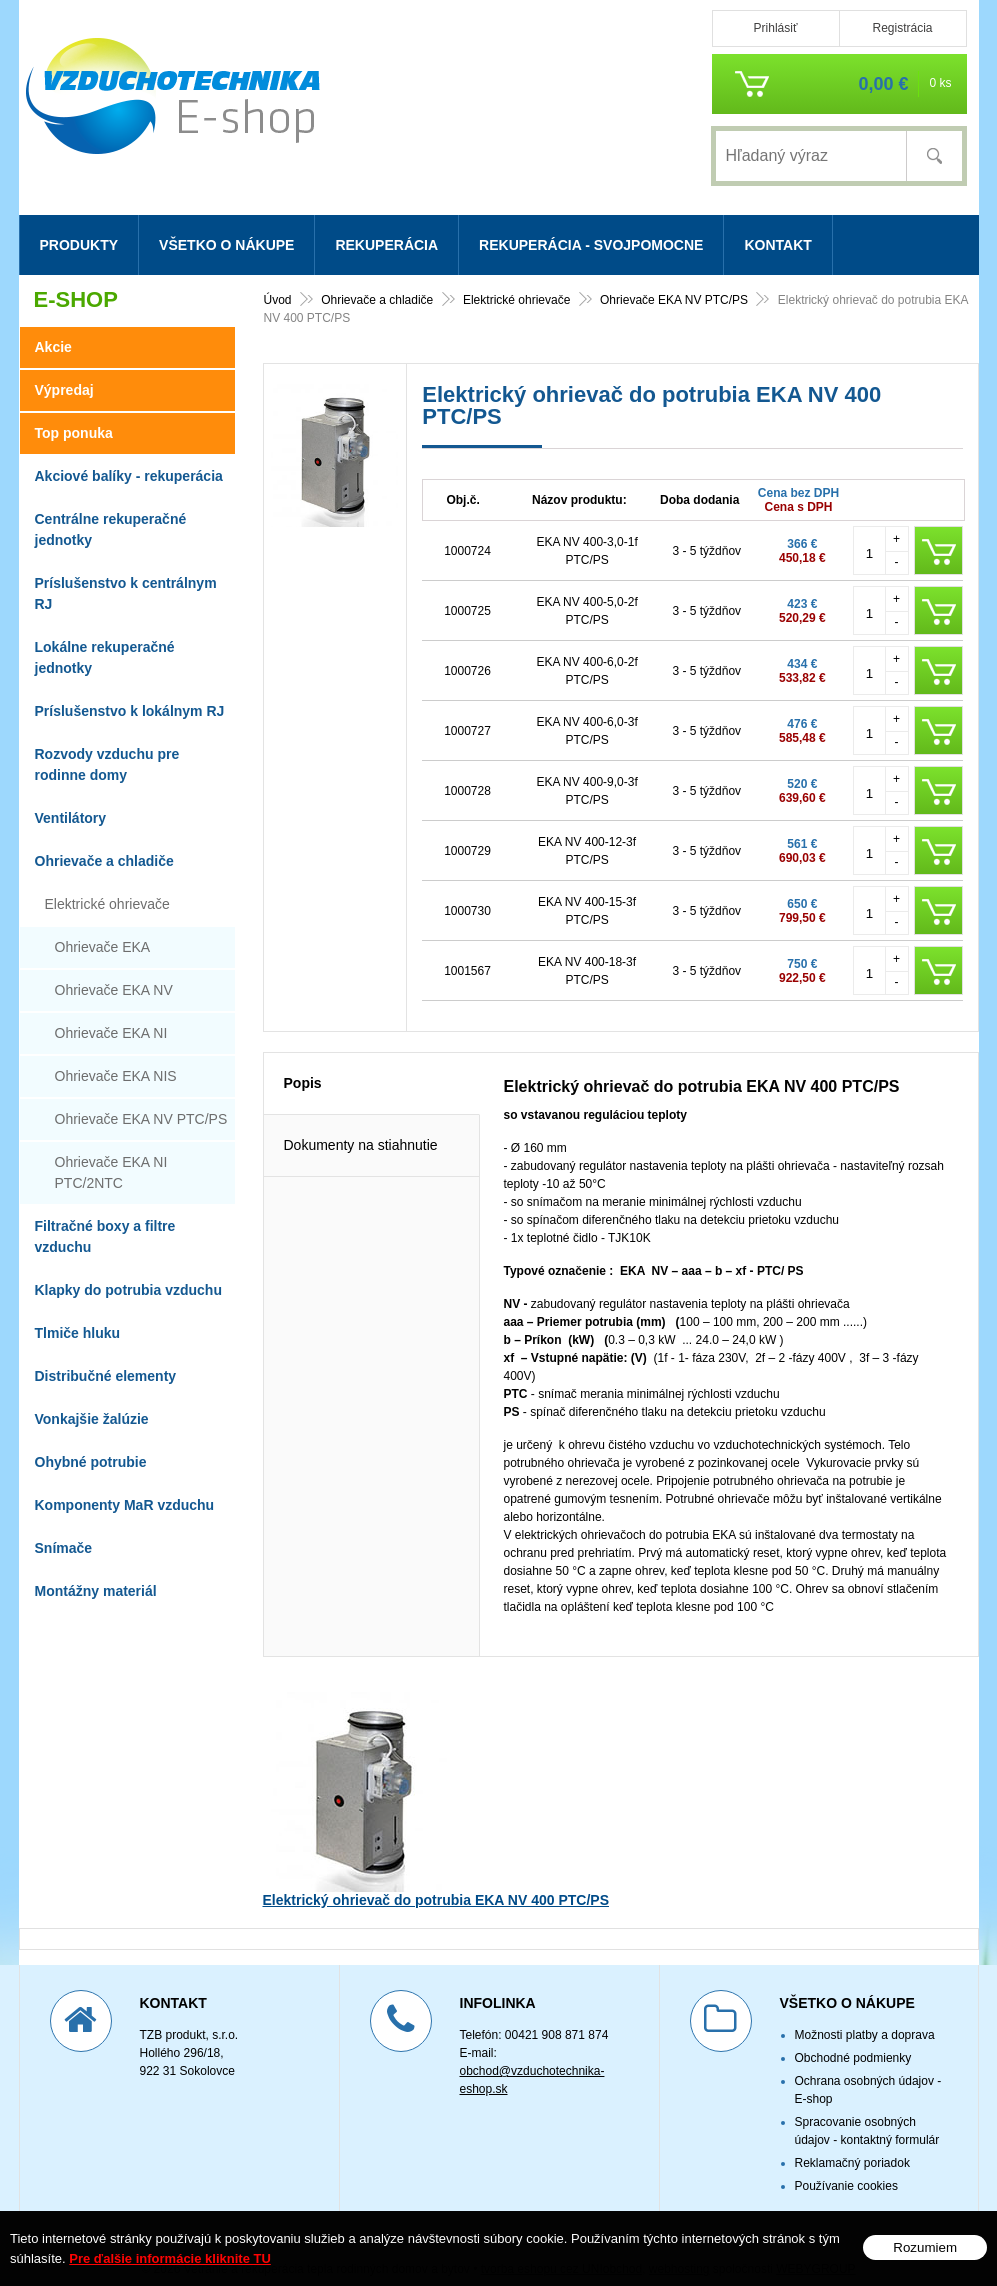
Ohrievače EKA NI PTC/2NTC (111, 1172)
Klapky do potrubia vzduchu (128, 1290)
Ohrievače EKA (103, 947)
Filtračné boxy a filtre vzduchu (105, 1236)
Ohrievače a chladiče (104, 861)
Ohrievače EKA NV (114, 990)
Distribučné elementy (106, 1376)
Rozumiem (925, 2247)
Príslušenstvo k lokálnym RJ (130, 711)
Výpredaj (64, 390)
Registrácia (902, 28)
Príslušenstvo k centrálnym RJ (126, 593)
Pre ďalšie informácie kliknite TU (170, 2258)
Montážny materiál (96, 1591)
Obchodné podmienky (853, 2036)
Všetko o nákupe (226, 245)
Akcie (53, 347)
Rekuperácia (386, 245)
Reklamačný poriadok (852, 2141)
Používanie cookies (846, 2164)
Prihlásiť (776, 28)
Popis (303, 1061)
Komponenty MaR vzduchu (125, 1505)
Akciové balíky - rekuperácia (129, 476)
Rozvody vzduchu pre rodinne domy (107, 764)
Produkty (79, 245)
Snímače (64, 1548)
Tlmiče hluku (78, 1333)
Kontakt (777, 245)
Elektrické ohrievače (107, 904)
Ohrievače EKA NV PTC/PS (141, 1119)
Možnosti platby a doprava (865, 2013)
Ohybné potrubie (91, 1462)
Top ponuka (74, 433)
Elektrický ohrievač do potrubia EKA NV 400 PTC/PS (436, 1878)
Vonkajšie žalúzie (92, 1419)
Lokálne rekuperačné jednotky (105, 657)
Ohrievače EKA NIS (116, 1076)
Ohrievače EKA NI (111, 1033)
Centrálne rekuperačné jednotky (111, 529)
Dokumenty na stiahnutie (361, 1123)
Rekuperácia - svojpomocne (591, 245)
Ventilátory (71, 818)
